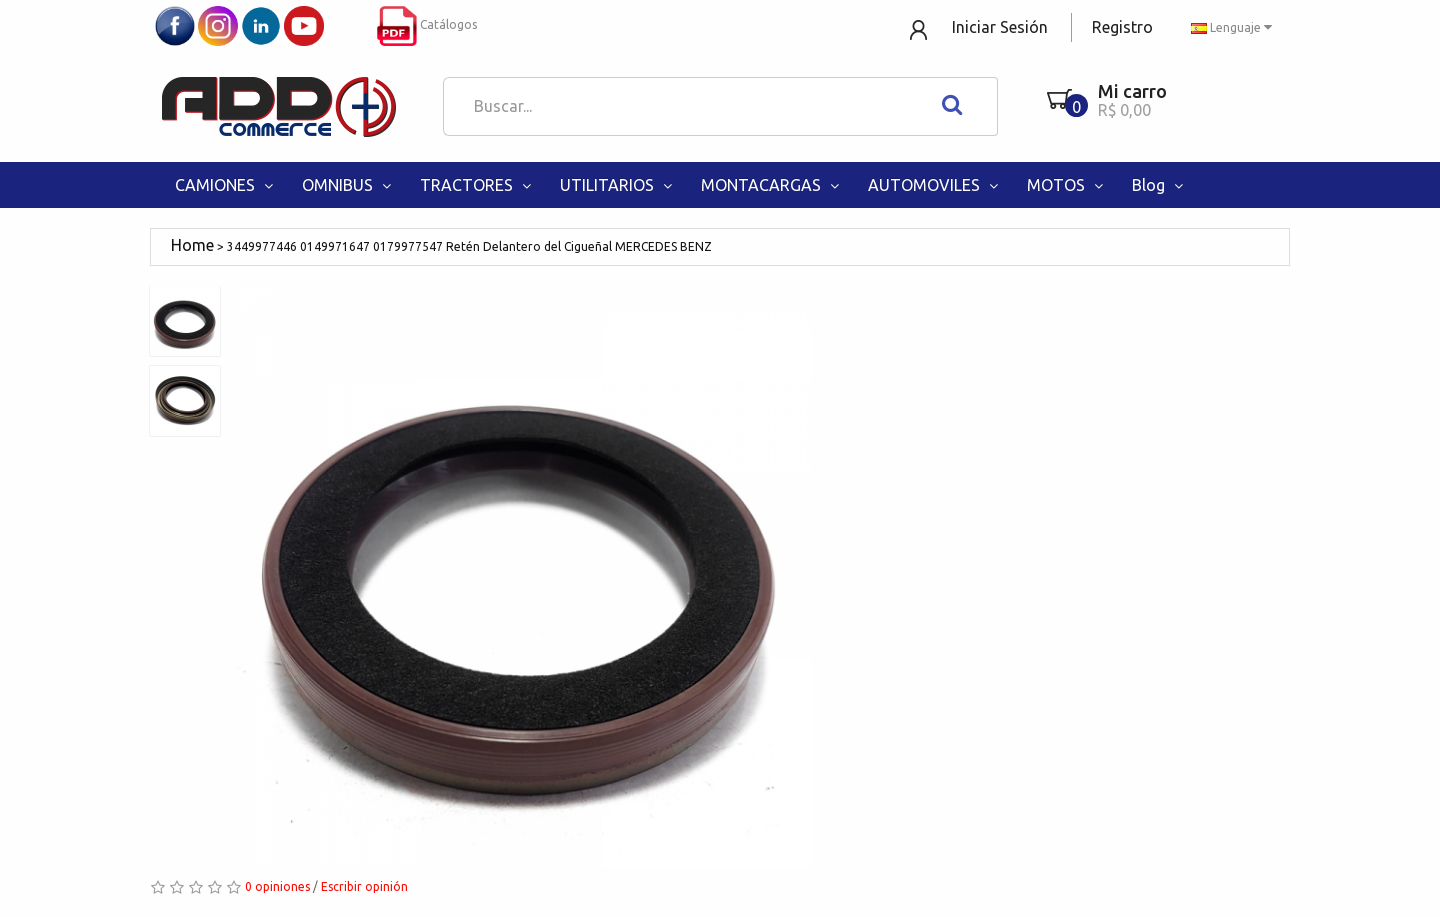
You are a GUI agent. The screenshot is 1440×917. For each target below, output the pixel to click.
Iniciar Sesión (1000, 27)
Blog (1159, 185)
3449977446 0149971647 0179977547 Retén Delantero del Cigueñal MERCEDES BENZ (469, 246)
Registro (1122, 27)
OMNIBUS (348, 185)
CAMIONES (226, 185)
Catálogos (427, 24)
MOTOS (1067, 185)
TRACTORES (477, 185)
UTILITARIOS (618, 185)
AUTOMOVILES (935, 185)
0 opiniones (277, 886)
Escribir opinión (364, 886)
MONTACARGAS (772, 185)
